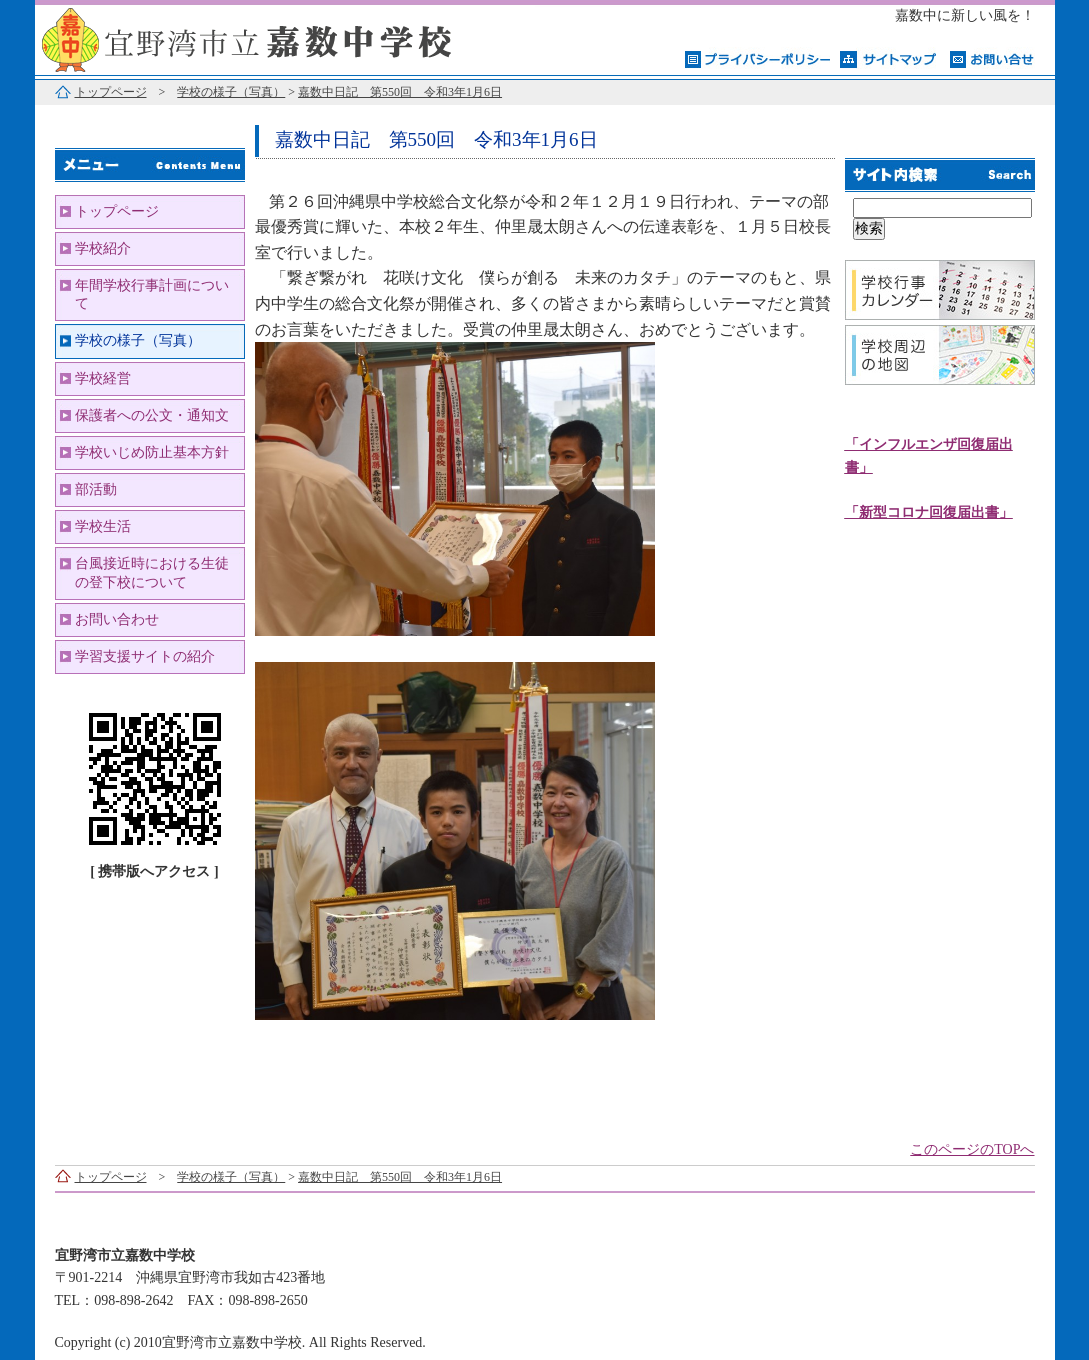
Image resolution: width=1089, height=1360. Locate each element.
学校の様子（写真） (231, 92)
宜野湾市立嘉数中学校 (285, 37)
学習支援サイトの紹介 (145, 656)
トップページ (111, 92)
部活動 (96, 489)
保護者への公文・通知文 (152, 415)
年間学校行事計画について (152, 294)
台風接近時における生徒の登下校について (152, 572)
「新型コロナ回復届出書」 (929, 512)
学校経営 (103, 378)
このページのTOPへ (972, 1149)
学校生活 (103, 526)
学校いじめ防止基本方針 (152, 452)
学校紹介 (103, 248)
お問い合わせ (117, 619)
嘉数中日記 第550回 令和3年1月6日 (400, 92)
